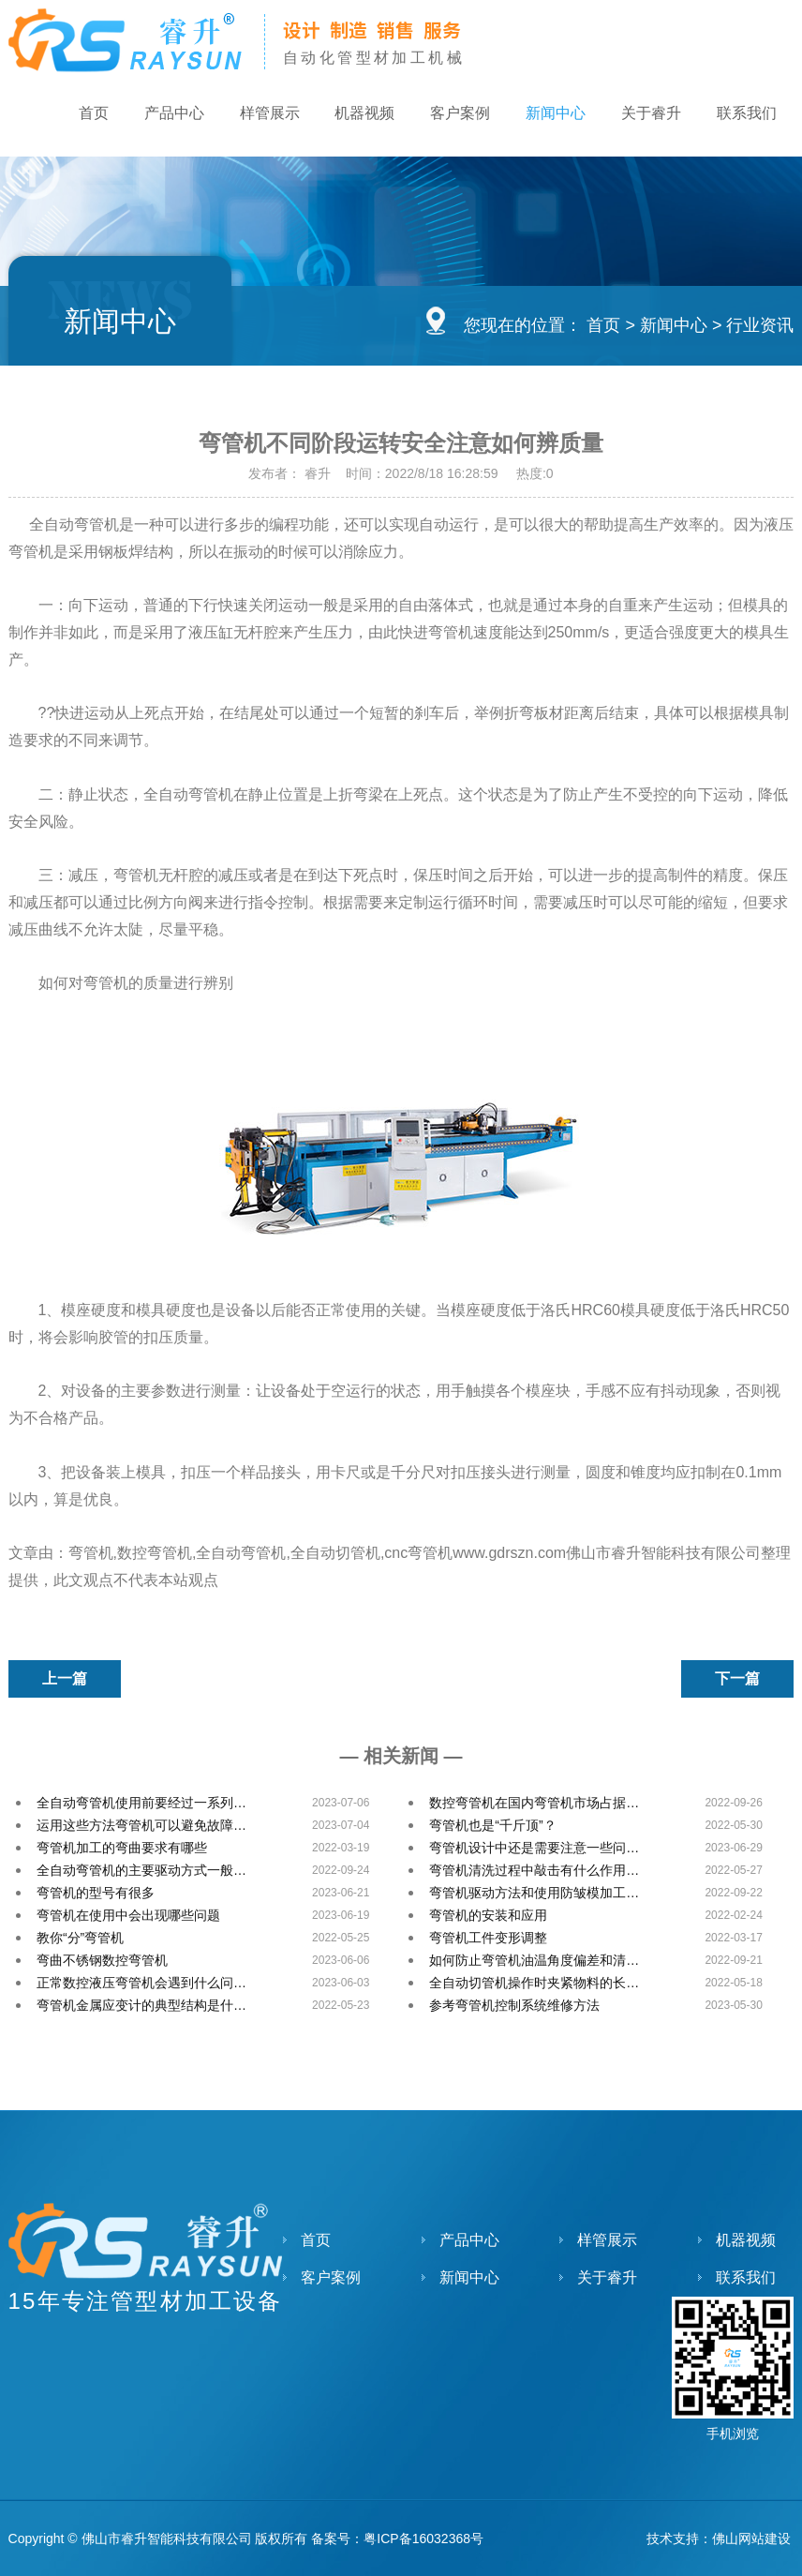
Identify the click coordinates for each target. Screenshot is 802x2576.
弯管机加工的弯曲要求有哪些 (122, 1847)
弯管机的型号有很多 (96, 1892)
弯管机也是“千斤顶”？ (492, 1825)
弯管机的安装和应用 (488, 1915)
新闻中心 (550, 114)
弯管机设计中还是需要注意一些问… (534, 1847)
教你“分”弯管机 (80, 1937)
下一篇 (737, 1678)
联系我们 (745, 114)
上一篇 (64, 1678)
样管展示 (258, 114)
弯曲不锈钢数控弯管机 (102, 1960)
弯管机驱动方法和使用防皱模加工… (534, 1892)
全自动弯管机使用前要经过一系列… (141, 1802)
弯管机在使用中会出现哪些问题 (128, 1915)
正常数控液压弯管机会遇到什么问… (141, 1982)
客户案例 (453, 114)
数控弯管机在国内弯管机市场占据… (534, 1802)
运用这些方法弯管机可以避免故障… (141, 1825)
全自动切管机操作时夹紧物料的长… (534, 1982)
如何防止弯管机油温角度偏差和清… (534, 1960)
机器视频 (355, 114)
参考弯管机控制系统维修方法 (514, 2005)
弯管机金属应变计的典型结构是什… (141, 2005)
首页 (78, 114)
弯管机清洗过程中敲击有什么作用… (534, 1870)
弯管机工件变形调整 (488, 1937)
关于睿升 (647, 114)
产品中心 (160, 114)
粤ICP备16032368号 (423, 2538)
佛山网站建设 (751, 2538)
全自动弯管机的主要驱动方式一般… (141, 1870)
